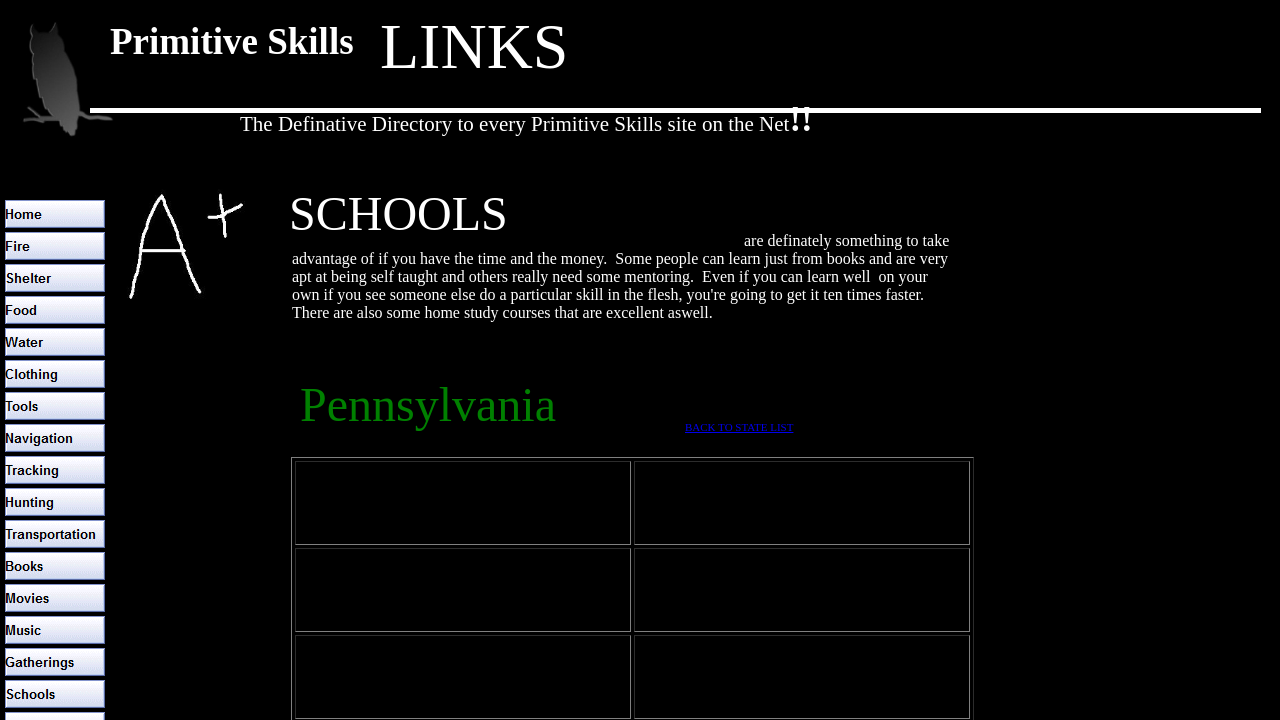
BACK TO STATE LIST (739, 427)
